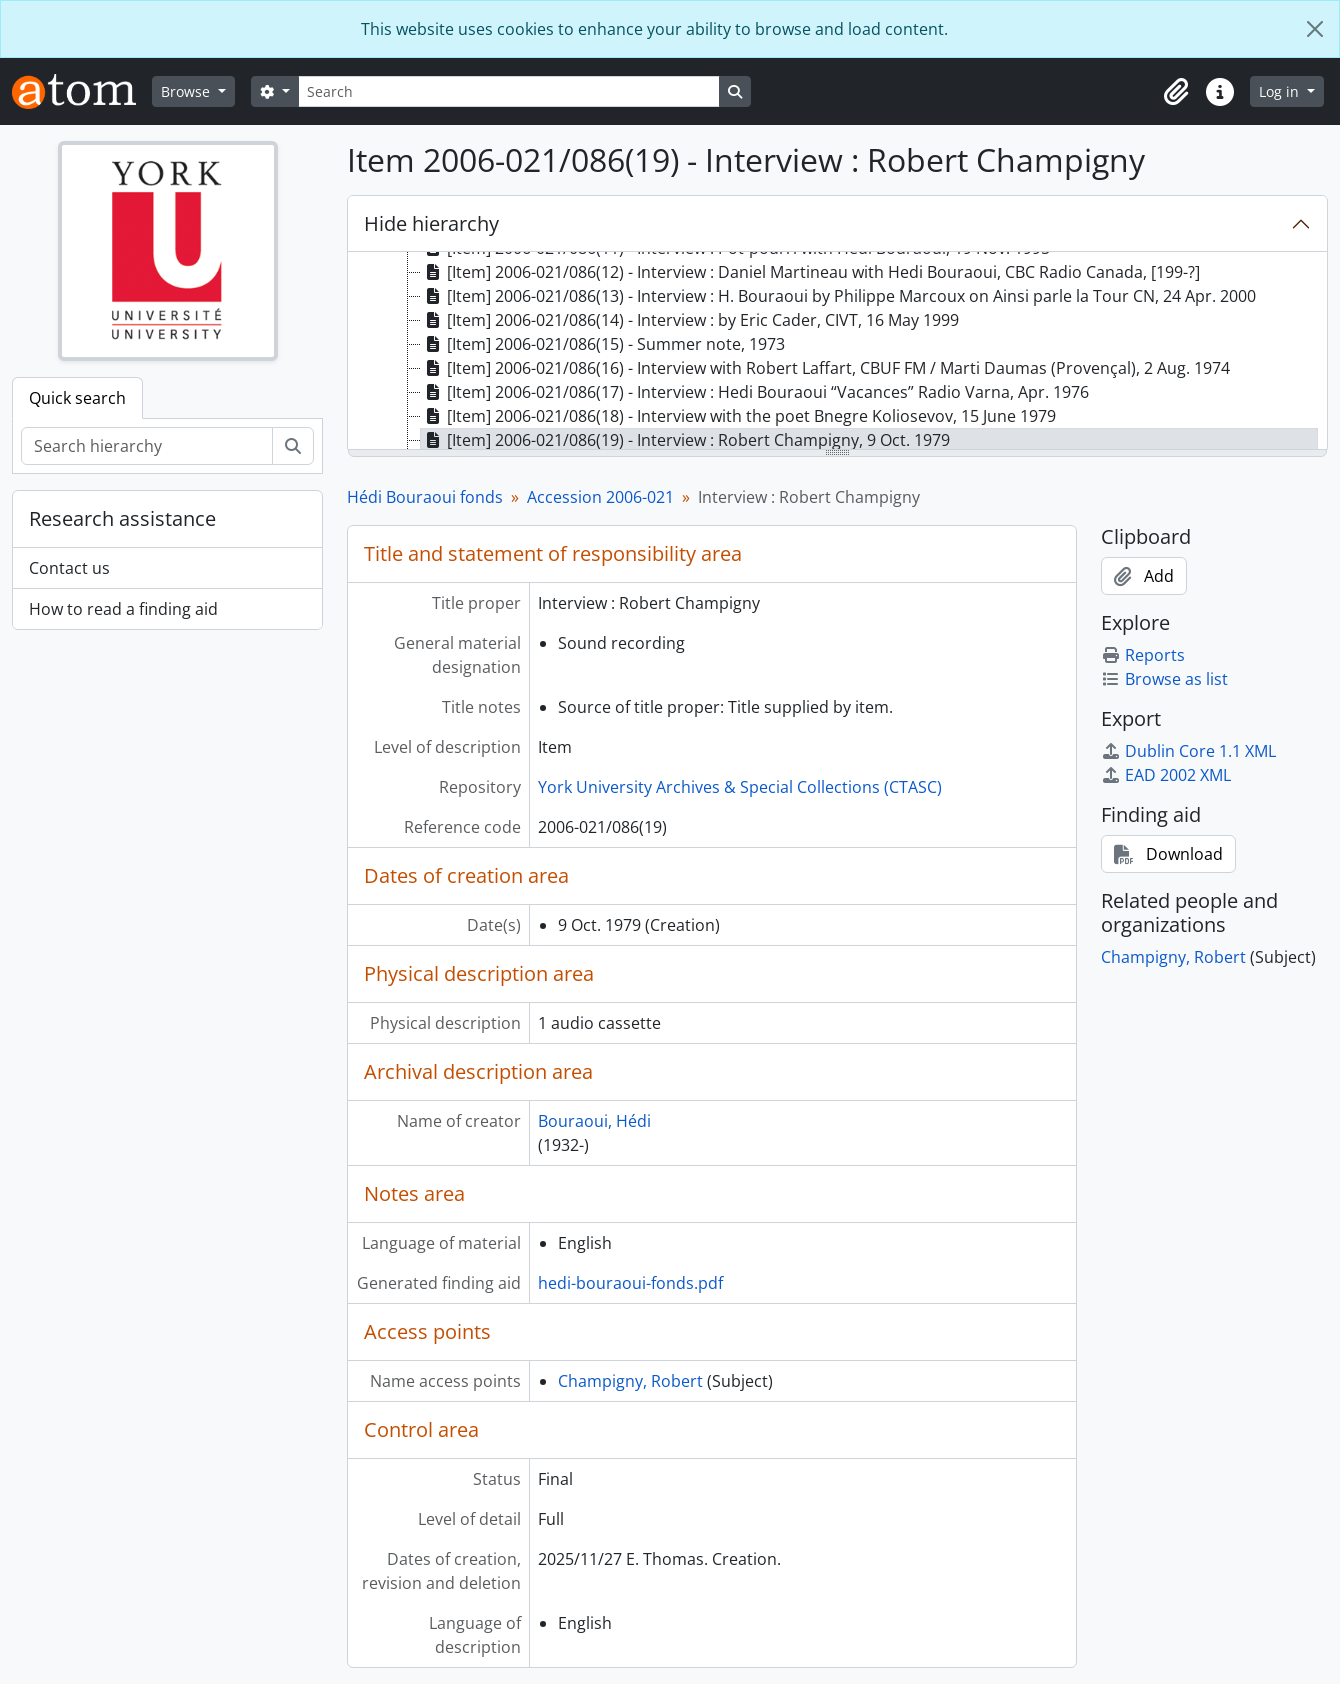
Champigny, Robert (630, 1381)
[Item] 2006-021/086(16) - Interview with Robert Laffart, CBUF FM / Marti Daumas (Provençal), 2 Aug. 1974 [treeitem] (825, 368)
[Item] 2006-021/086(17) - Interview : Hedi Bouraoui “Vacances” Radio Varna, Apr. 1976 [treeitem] (755, 392)
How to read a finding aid (123, 609)
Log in (1281, 91)
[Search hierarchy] (147, 446)
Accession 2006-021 (600, 497)
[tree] (837, 352)
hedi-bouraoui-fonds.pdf (630, 1283)
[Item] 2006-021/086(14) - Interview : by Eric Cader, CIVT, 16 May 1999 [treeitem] (690, 320)
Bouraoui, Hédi (594, 1121)
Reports (1143, 655)
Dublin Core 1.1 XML (1188, 751)
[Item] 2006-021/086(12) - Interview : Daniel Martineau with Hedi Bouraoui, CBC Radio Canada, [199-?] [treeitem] (810, 272)
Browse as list (1164, 679)
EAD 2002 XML (1166, 775)
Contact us (69, 568)
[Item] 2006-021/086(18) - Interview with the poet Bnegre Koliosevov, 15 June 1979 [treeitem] (738, 416)
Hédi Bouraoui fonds (425, 497)
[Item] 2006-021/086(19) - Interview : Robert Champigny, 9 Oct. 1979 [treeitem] (685, 440)
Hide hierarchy (431, 223)
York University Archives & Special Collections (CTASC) (740, 787)
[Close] (1315, 29)
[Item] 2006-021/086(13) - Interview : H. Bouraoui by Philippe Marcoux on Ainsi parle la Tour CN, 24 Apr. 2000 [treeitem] (838, 296)
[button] (1176, 92)
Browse (187, 91)
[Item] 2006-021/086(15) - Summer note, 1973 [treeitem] (603, 344)
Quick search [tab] (77, 398)
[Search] (509, 91)
